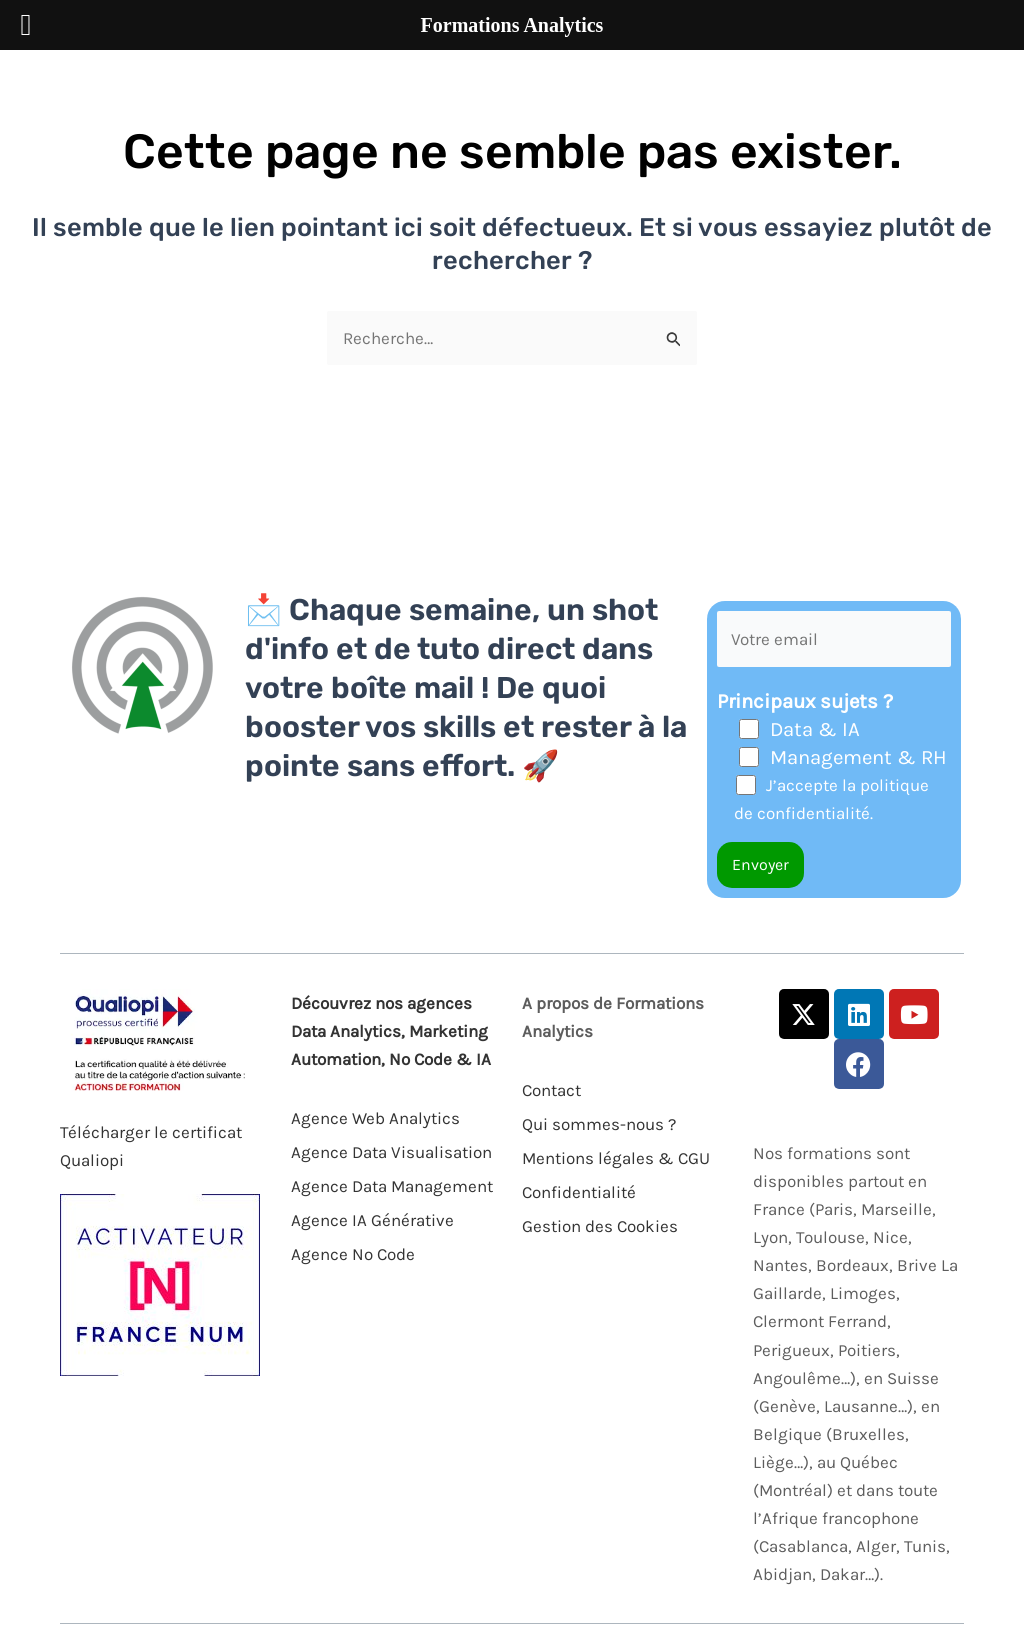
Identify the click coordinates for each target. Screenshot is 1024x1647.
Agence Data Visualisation (391, 1152)
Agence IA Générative (372, 1220)
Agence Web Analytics (375, 1118)
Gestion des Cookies (600, 1226)
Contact (551, 1090)
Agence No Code (353, 1254)
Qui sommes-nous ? (599, 1124)
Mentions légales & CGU (616, 1158)
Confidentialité (579, 1192)
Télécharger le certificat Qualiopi (151, 1146)
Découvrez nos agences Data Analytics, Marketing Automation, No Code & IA (391, 1031)
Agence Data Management (392, 1186)
